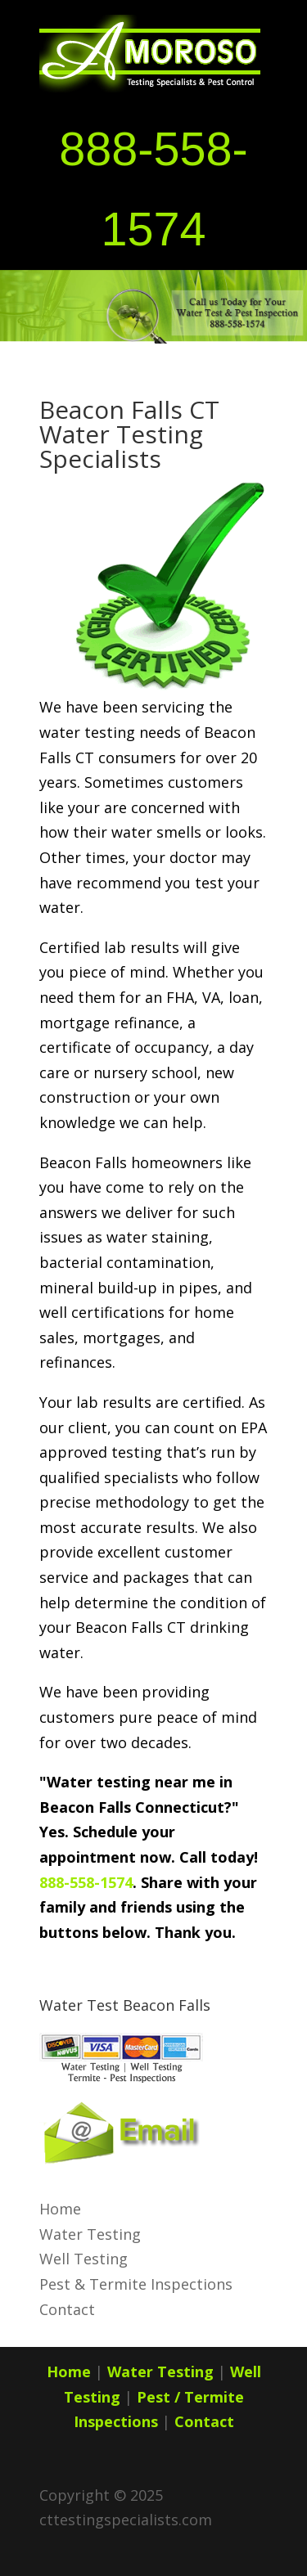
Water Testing (90, 2234)
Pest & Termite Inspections (136, 2284)
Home (60, 2209)
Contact (67, 2309)
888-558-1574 (86, 1882)
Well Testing (83, 2258)
